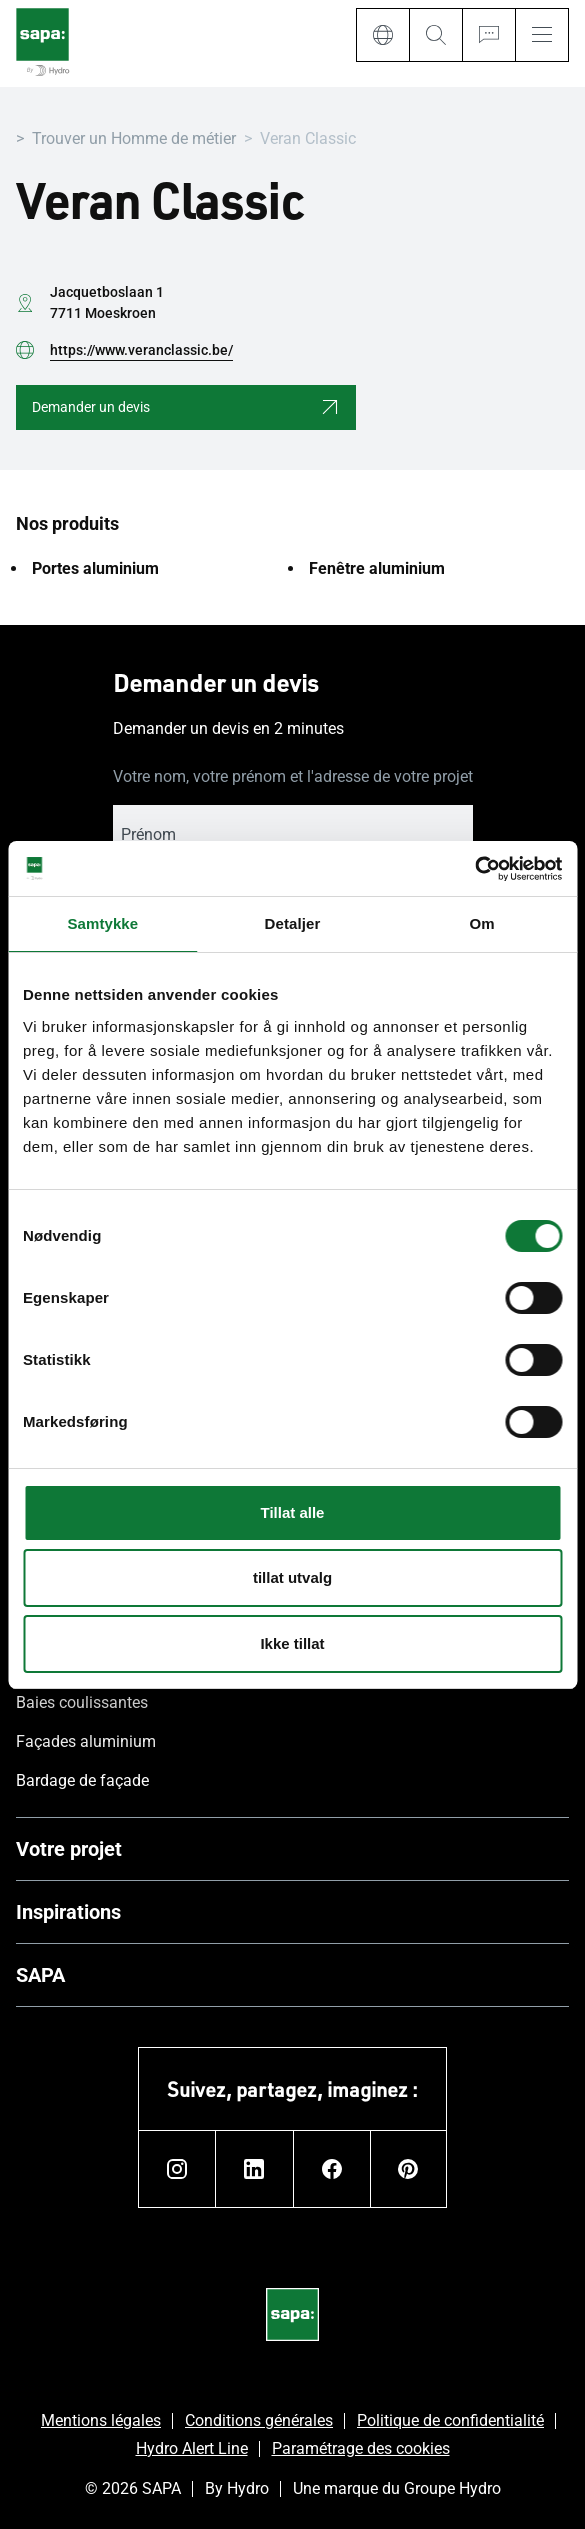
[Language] (382, 35)
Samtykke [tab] (102, 923)
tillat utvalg (292, 1577)
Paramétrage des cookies (361, 2448)
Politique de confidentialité (450, 2420)
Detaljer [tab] (293, 923)
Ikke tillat (292, 1643)
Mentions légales (101, 2420)
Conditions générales (259, 2420)
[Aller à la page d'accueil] (42, 43)
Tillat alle (293, 1512)
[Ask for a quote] (488, 35)
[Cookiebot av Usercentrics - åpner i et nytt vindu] (474, 869)
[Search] (435, 35)
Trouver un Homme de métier (134, 138)
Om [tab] (482, 923)
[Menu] (542, 35)
